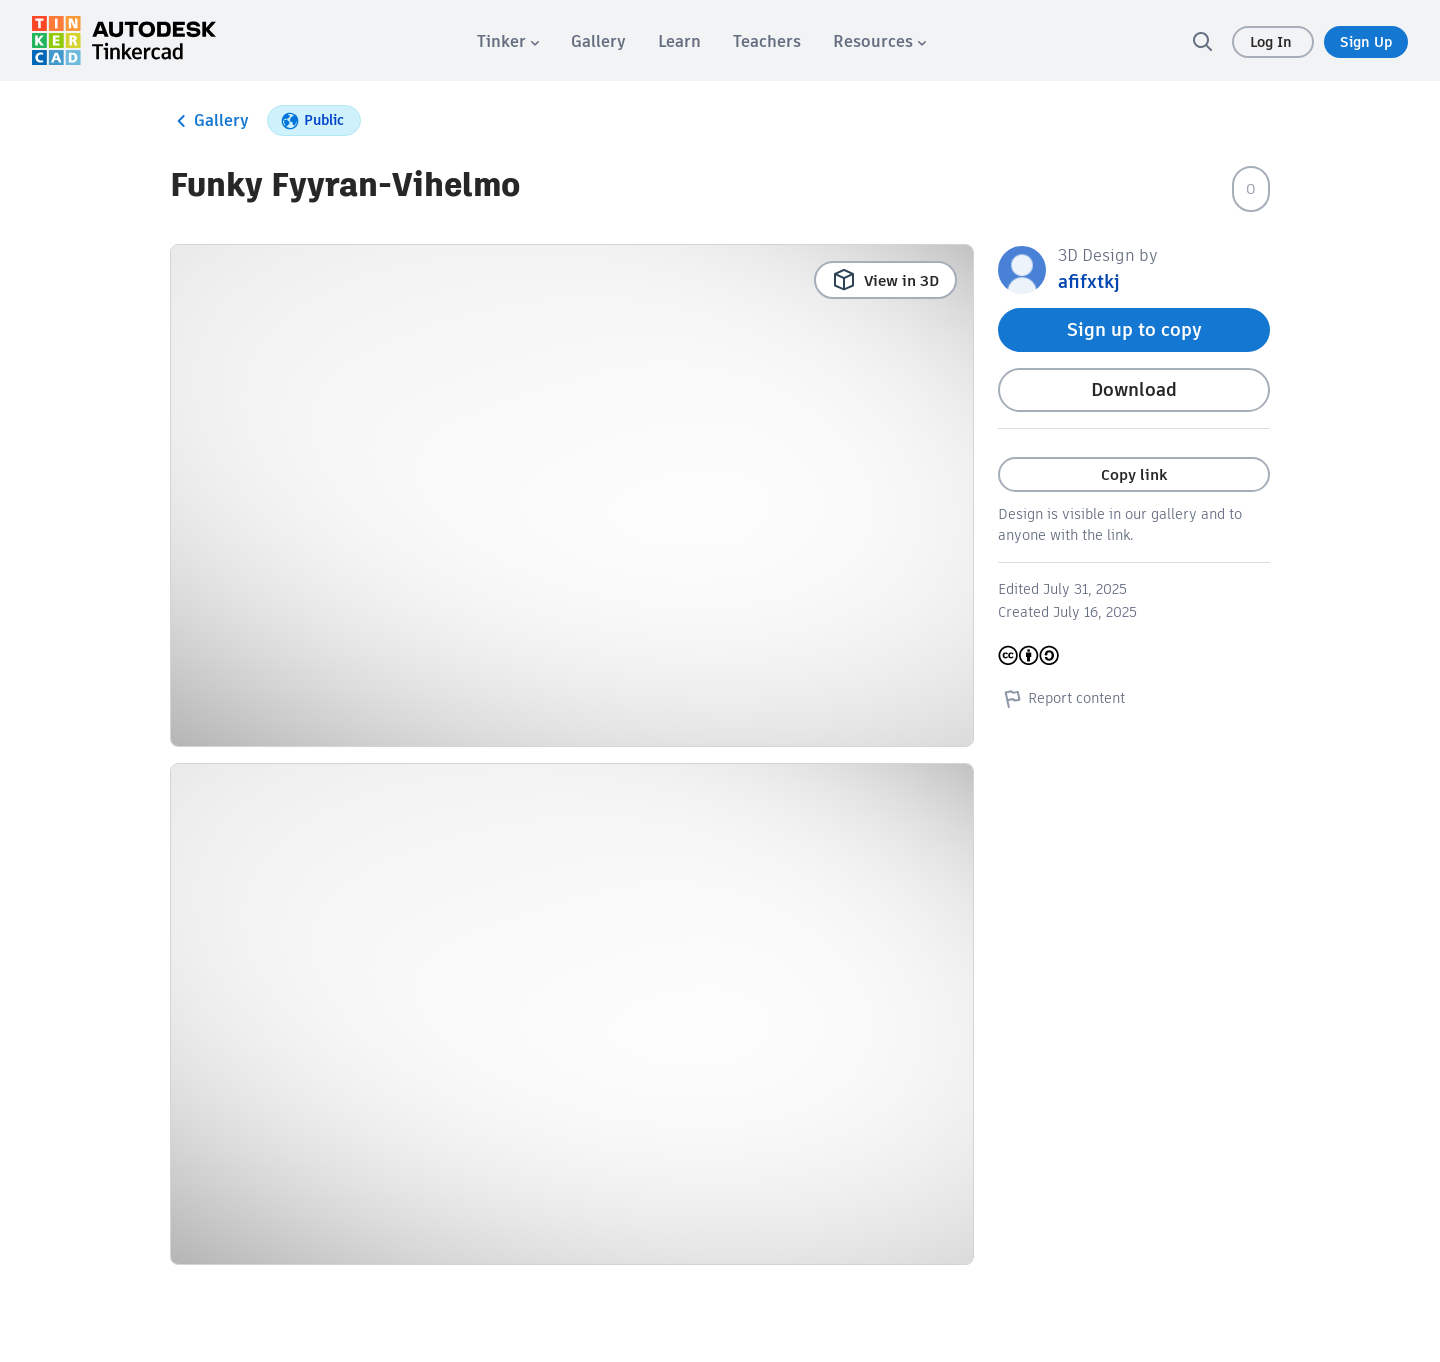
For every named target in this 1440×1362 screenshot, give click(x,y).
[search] (1202, 41)
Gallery (209, 121)
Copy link (1134, 474)
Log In (1273, 42)
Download (1134, 389)
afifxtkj (1089, 281)
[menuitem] (508, 41)
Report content (1061, 698)
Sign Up (1366, 42)
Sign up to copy (1134, 329)
